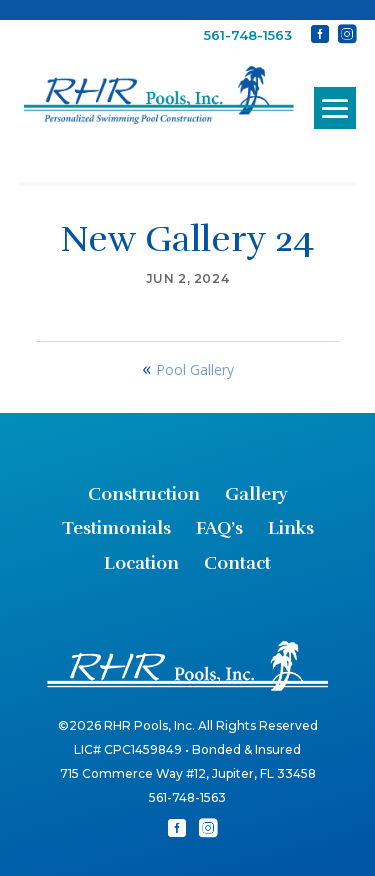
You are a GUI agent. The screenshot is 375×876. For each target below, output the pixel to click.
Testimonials (116, 528)
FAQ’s (219, 528)
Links (291, 528)
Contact (237, 563)
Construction (144, 494)
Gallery (256, 494)
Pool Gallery (195, 369)
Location (141, 563)
